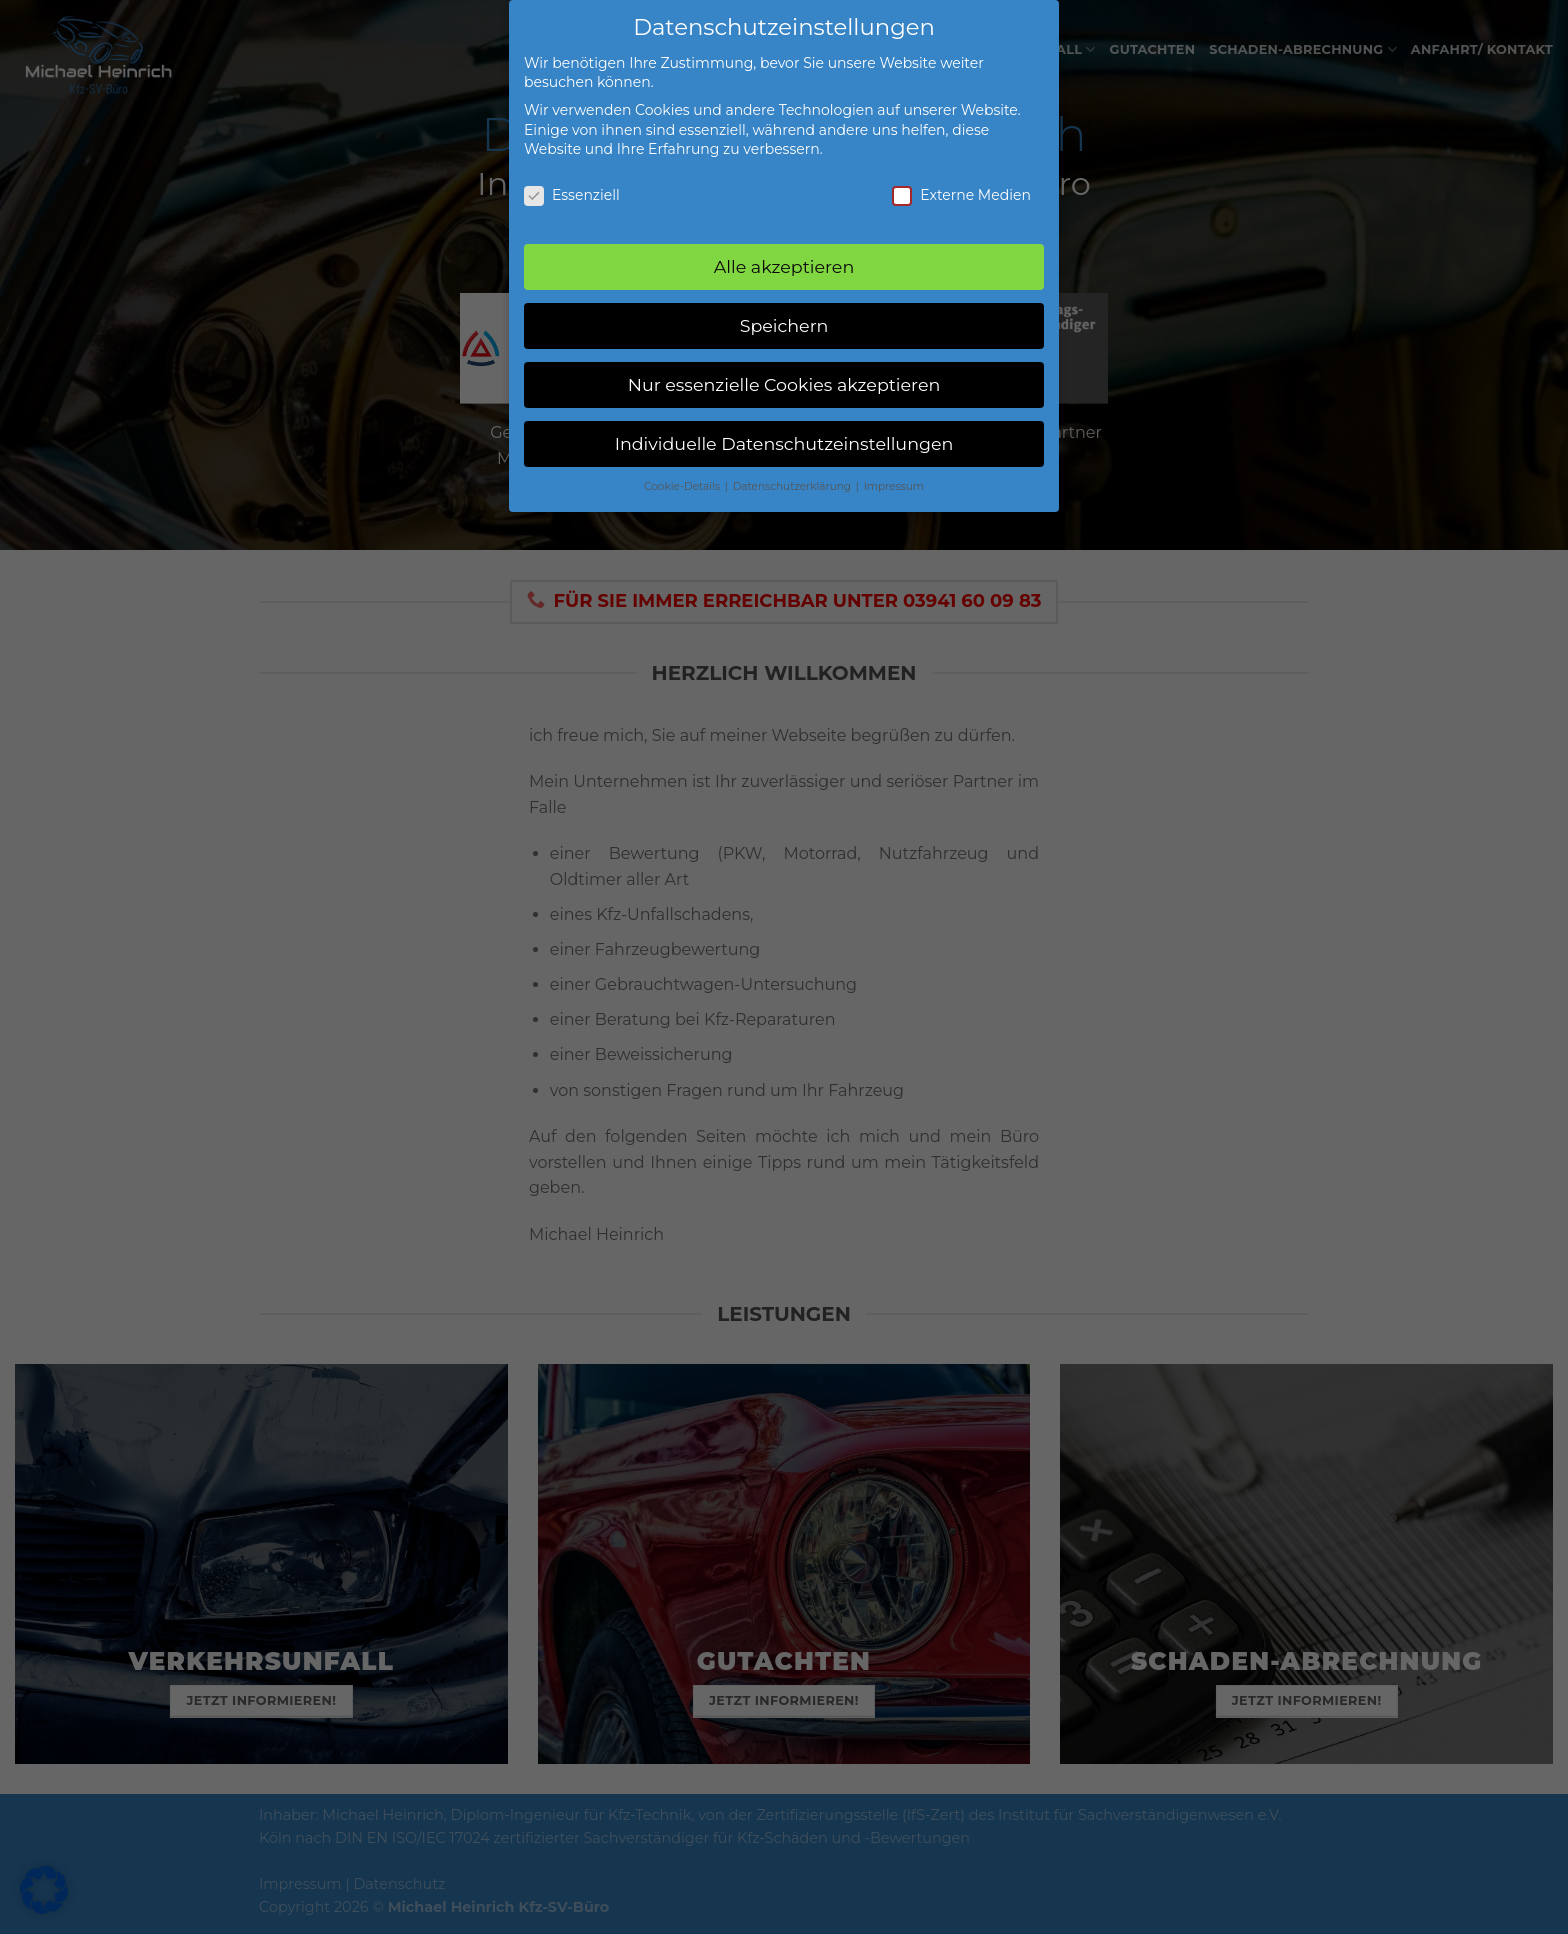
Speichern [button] (784, 315)
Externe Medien (961, 185)
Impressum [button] (894, 476)
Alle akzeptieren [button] (784, 256)
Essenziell (572, 185)
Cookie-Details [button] (683, 476)
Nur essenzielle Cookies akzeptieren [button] (784, 374)
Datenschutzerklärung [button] (793, 476)
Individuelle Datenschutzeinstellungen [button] (784, 433)
